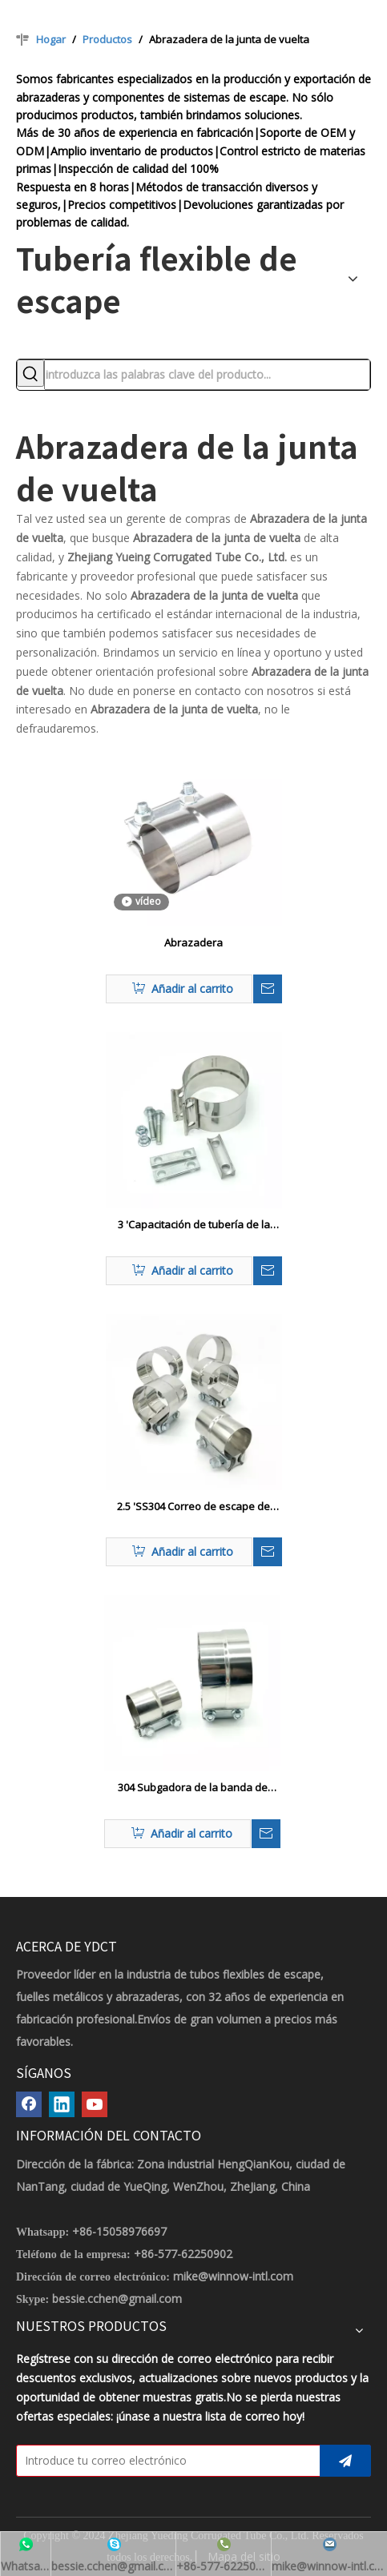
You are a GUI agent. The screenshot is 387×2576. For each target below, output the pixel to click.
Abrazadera (193, 942)
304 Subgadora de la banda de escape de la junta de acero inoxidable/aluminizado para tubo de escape (193, 1788)
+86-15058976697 (119, 2231)
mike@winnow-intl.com (233, 2276)
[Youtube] (94, 2104)
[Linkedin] (62, 2104)
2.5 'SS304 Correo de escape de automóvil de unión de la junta (193, 1507)
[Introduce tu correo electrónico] (164, 2460)
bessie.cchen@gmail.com (117, 2298)
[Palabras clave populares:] (30, 373)
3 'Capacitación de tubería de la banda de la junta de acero (194, 1225)
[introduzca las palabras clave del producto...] (207, 375)
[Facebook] (29, 2104)
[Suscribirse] (345, 2461)
